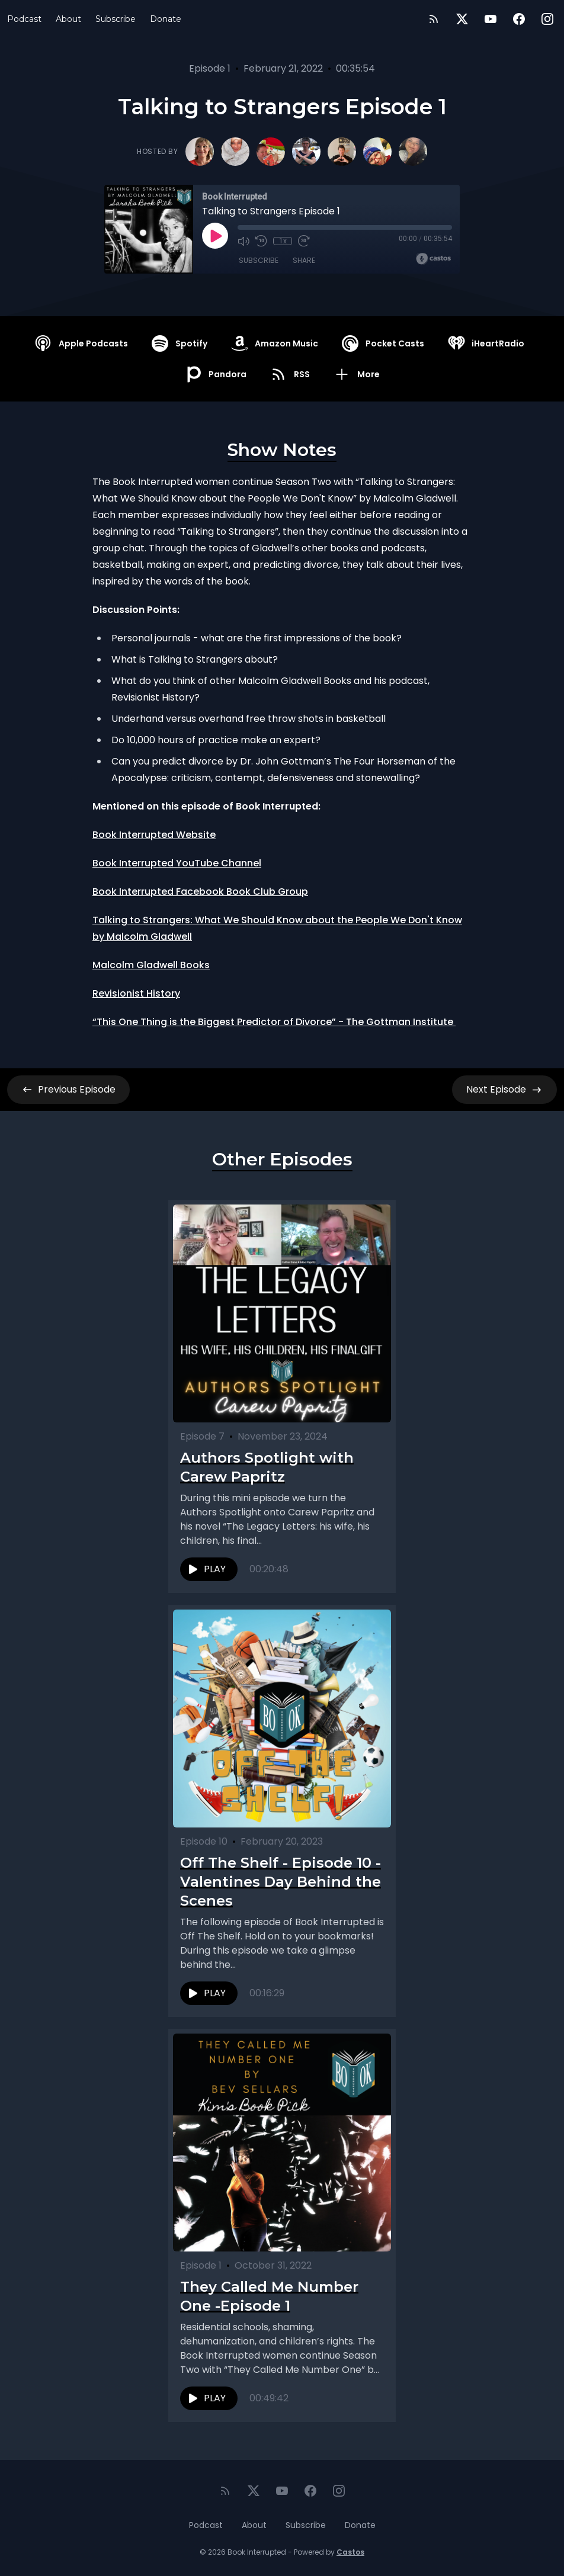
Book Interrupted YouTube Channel (176, 863)
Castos (350, 2552)
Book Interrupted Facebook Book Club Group (200, 891)
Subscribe (115, 19)
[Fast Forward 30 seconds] (304, 241)
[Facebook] (519, 19)
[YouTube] (490, 19)
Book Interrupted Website (154, 834)
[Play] (215, 236)
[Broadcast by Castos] (433, 259)
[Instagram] (547, 19)
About (68, 19)
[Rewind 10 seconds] (261, 241)
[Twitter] (462, 19)
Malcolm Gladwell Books (151, 965)
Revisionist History (136, 993)
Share (304, 260)
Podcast (24, 19)
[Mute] (243, 241)
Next (504, 1090)
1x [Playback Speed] (283, 241)
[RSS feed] (434, 19)
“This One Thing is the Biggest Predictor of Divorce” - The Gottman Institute (274, 1022)
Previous (68, 1090)
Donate (165, 19)
